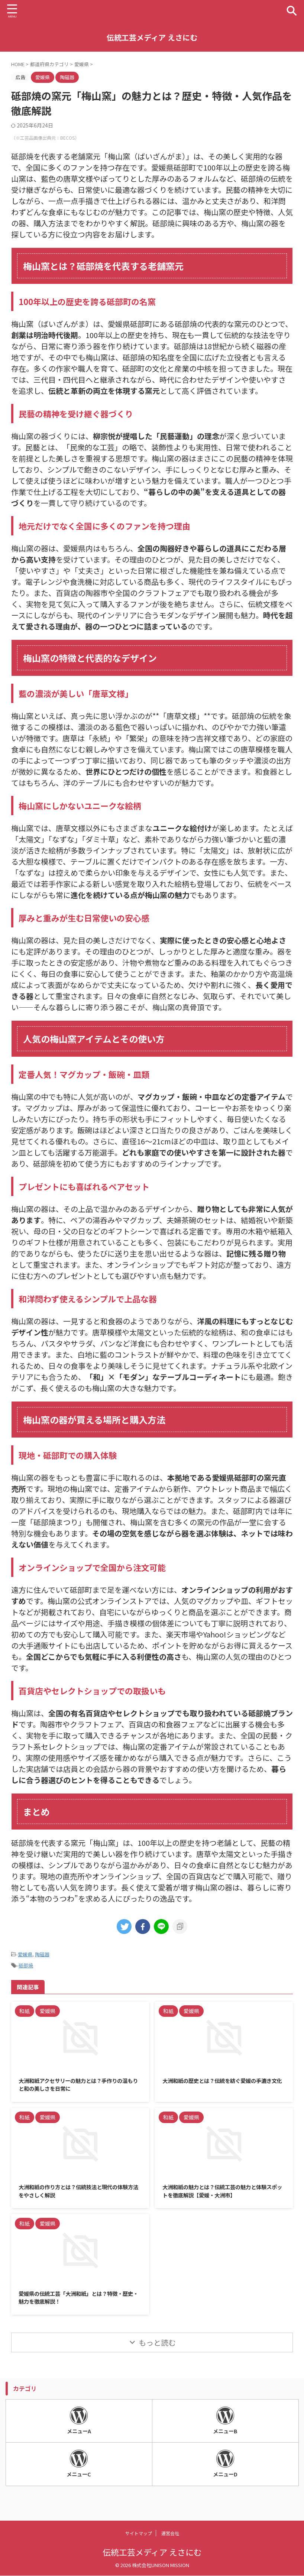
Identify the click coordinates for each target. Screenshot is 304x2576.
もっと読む (157, 2347)
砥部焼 (26, 1965)
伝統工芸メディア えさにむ (152, 37)
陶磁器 (42, 1954)
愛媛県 (25, 1954)
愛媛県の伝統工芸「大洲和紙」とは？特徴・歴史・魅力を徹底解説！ (78, 2302)
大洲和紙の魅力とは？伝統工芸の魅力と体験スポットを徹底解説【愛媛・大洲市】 (221, 2194)
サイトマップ (138, 2533)
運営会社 (170, 2533)
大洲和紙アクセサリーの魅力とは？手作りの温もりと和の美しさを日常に (78, 2085)
